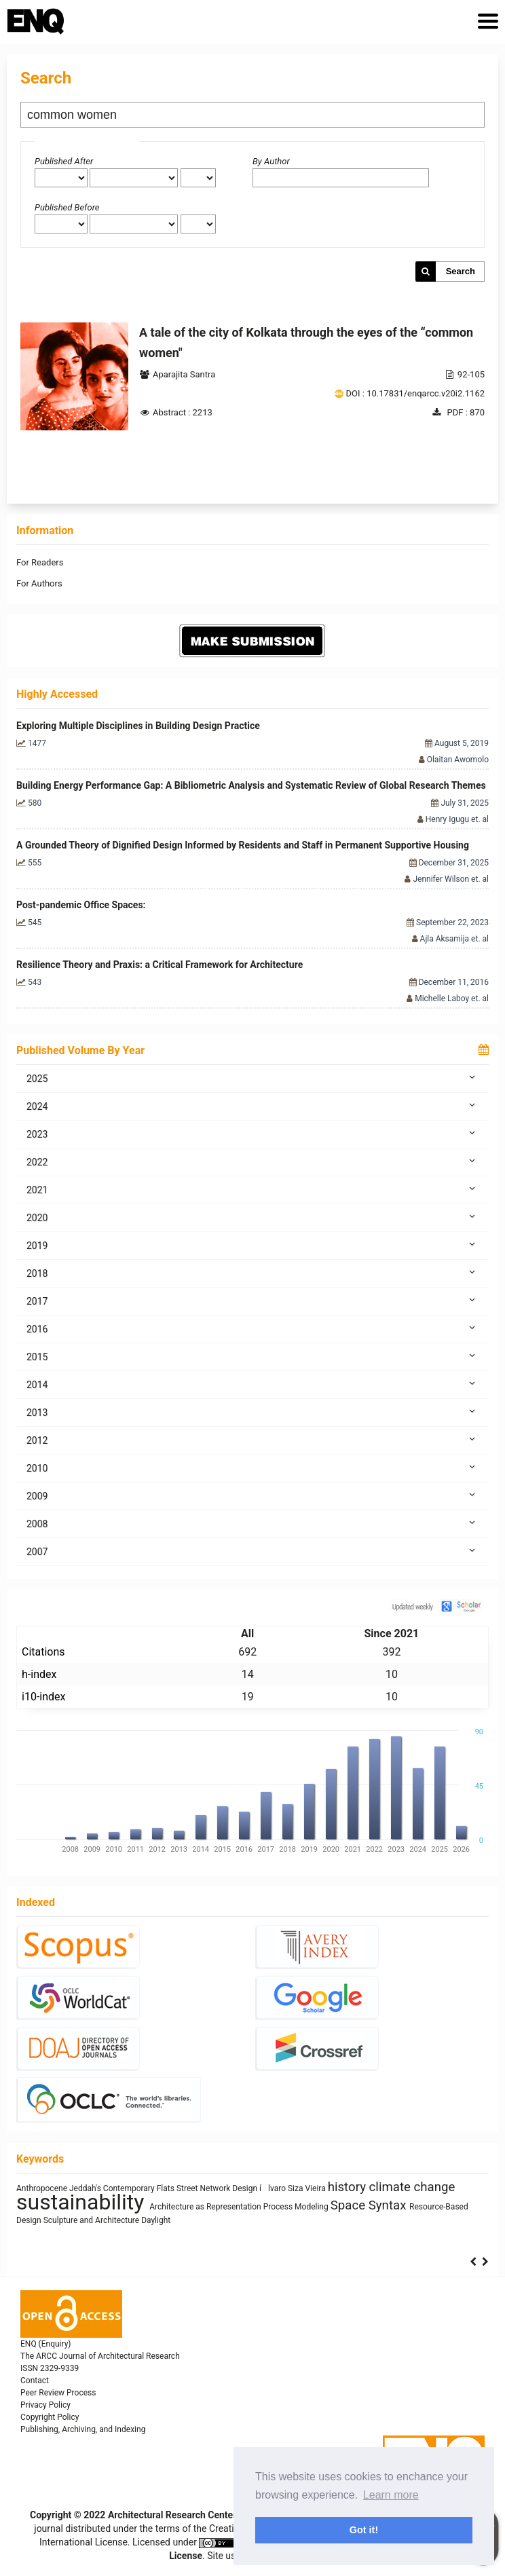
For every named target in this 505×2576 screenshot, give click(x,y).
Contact (34, 2380)
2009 (252, 1495)
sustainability (82, 2202)
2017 (252, 1300)
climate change (412, 2187)
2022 (252, 1161)
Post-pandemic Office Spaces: (81, 904)
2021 (252, 1189)
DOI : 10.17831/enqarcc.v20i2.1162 (415, 393)
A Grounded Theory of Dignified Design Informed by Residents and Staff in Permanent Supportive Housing (242, 845)
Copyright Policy (49, 2417)
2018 (252, 1273)
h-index (39, 1674)
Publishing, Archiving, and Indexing (82, 2429)
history (348, 2187)
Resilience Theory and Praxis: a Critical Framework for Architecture (159, 964)
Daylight (155, 2220)
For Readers (39, 562)
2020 (252, 1217)
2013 (252, 1412)
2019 (252, 1245)
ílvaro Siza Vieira (293, 2188)
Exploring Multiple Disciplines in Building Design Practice (138, 725)
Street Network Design (217, 2188)
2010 (252, 1467)
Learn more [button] (391, 2495)
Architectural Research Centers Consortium (201, 2514)
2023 (252, 1133)
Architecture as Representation (206, 2206)
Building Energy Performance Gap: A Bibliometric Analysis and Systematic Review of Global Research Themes (251, 785)
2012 (252, 1440)
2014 (252, 1384)
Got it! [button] (364, 2529)
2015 (252, 1356)
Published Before (67, 207)
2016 (252, 1328)
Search (460, 271)
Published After (64, 161)
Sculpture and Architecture (92, 2220)
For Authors (39, 583)
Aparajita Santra (184, 374)
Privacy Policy (45, 2405)
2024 (252, 1106)
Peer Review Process (58, 2392)
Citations (43, 1651)
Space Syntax (370, 2205)
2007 (252, 1551)
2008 (252, 1523)
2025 (252, 1078)
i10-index (43, 1696)
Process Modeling (297, 2206)
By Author (271, 161)
